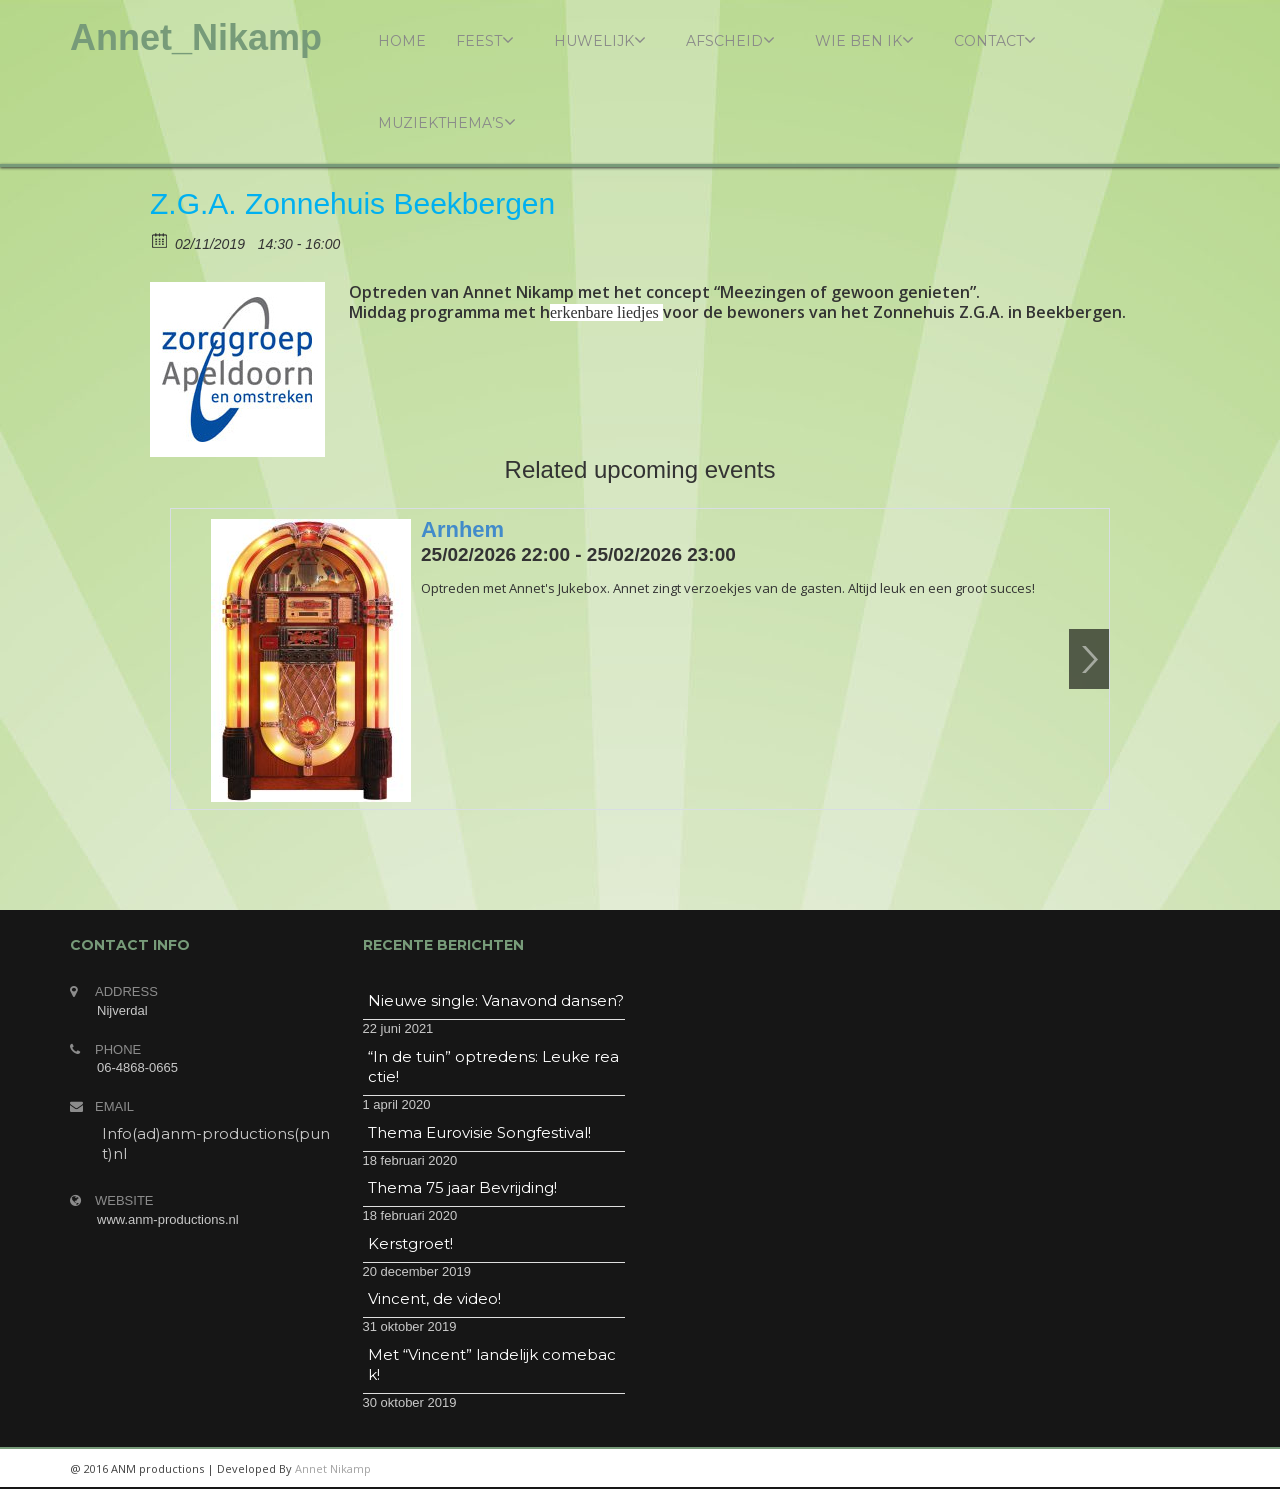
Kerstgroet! (410, 1243)
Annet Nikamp (333, 1468)
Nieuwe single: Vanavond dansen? (496, 1000)
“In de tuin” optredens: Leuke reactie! (493, 1066)
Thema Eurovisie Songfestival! (479, 1132)
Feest (485, 40)
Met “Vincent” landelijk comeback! (492, 1364)
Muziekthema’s (447, 122)
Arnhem (462, 529)
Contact (995, 40)
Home (402, 41)
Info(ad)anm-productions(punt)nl (216, 1143)
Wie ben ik (864, 40)
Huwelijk (600, 40)
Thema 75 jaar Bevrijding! (462, 1187)
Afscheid (730, 40)
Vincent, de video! (434, 1298)
